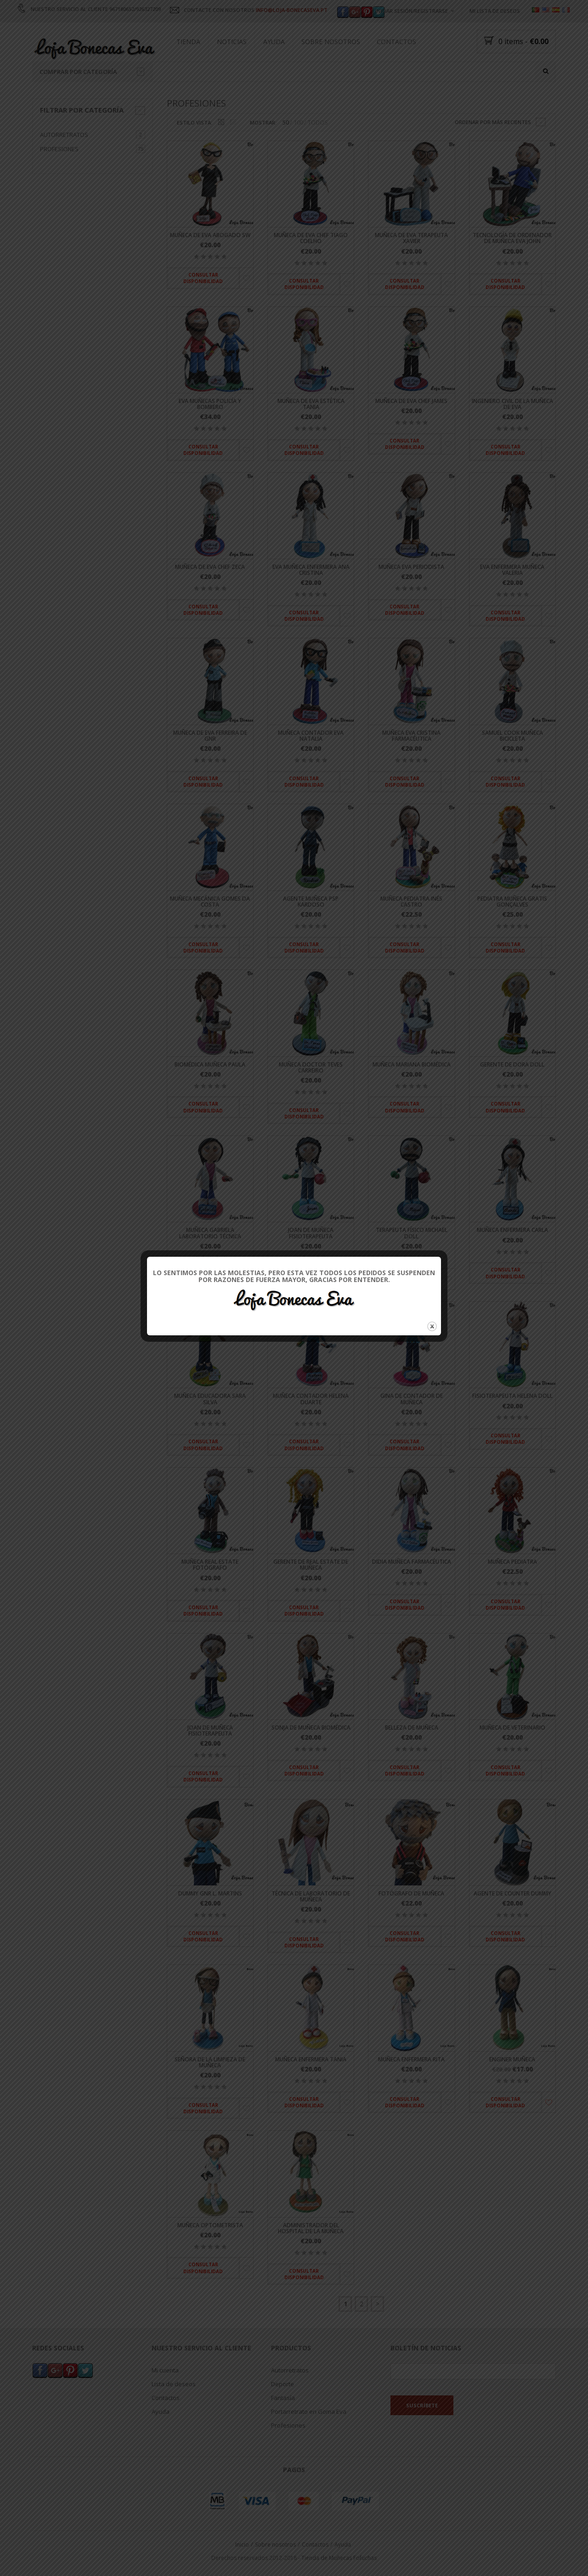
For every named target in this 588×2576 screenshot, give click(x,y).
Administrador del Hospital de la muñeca (311, 2228)
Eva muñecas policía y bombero (210, 404)
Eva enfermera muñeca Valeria (512, 570)
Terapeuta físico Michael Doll (411, 1233)
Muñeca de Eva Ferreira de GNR (210, 736)
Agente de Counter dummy (512, 1893)
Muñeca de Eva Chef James (411, 401)
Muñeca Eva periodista (411, 567)
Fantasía (283, 2398)
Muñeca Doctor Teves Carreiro (311, 1067)
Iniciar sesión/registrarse (411, 10)
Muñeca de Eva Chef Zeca (210, 567)
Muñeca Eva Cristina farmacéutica (411, 736)
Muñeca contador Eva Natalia (311, 736)
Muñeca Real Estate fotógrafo (209, 1565)
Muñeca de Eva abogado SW (210, 235)
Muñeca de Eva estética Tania (311, 404)
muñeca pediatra (512, 1562)
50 (286, 123)
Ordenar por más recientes (493, 122)
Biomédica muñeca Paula (210, 1064)
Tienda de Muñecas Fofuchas (339, 2558)
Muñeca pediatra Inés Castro (411, 901)
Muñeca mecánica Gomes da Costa (210, 901)
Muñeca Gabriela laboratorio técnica (210, 1233)
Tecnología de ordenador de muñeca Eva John (512, 238)
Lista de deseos (174, 2384)
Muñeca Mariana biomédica (412, 1064)
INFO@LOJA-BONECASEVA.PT (292, 9)
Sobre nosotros (330, 41)
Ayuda (274, 41)
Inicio (242, 2545)
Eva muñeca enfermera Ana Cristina (311, 570)
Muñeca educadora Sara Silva (210, 1399)
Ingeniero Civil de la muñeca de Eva (512, 404)
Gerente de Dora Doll (512, 1064)
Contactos (396, 41)
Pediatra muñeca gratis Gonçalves (512, 901)
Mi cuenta (165, 2370)
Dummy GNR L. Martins (210, 1893)
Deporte (282, 2384)
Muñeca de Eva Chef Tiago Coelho (311, 238)
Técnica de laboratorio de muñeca (310, 1896)
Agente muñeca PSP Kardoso (311, 901)
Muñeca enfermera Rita (411, 2059)
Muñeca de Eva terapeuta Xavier (411, 238)
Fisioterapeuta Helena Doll (512, 1396)
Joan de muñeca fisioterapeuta (311, 1233)
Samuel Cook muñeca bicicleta (512, 736)
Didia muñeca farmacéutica (411, 1562)
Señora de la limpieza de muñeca (210, 2062)
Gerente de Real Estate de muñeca (310, 1565)
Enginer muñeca (512, 2059)
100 (298, 123)
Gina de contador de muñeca (411, 1399)
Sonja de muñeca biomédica (311, 1727)
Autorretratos (64, 135)
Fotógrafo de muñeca (411, 1893)
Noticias (232, 41)
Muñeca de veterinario (512, 1727)
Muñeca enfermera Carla (512, 1230)
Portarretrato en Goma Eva (308, 2411)
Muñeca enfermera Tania (310, 2059)
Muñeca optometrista (210, 2225)
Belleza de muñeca (411, 1727)
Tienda (188, 41)
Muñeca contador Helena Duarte (311, 1399)
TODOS (318, 123)
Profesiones (59, 149)
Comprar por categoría (92, 72)
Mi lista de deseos (494, 10)
